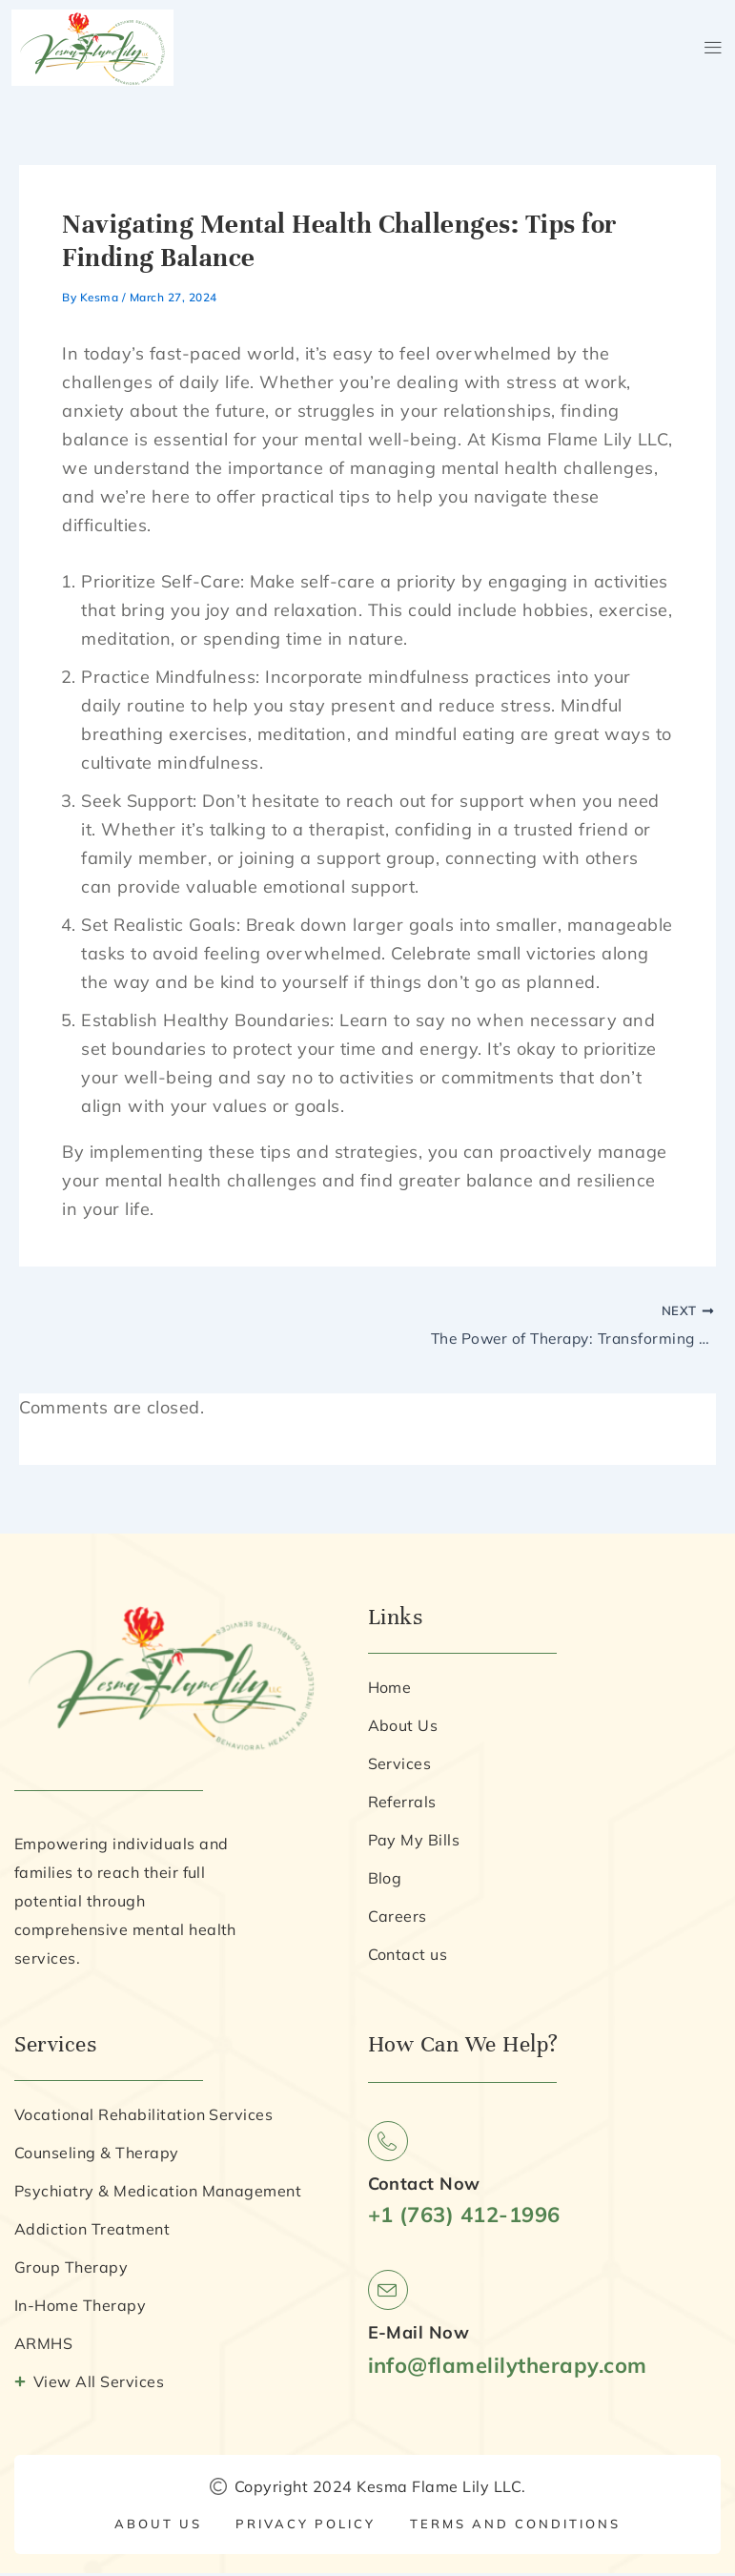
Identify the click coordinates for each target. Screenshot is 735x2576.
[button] (713, 47)
